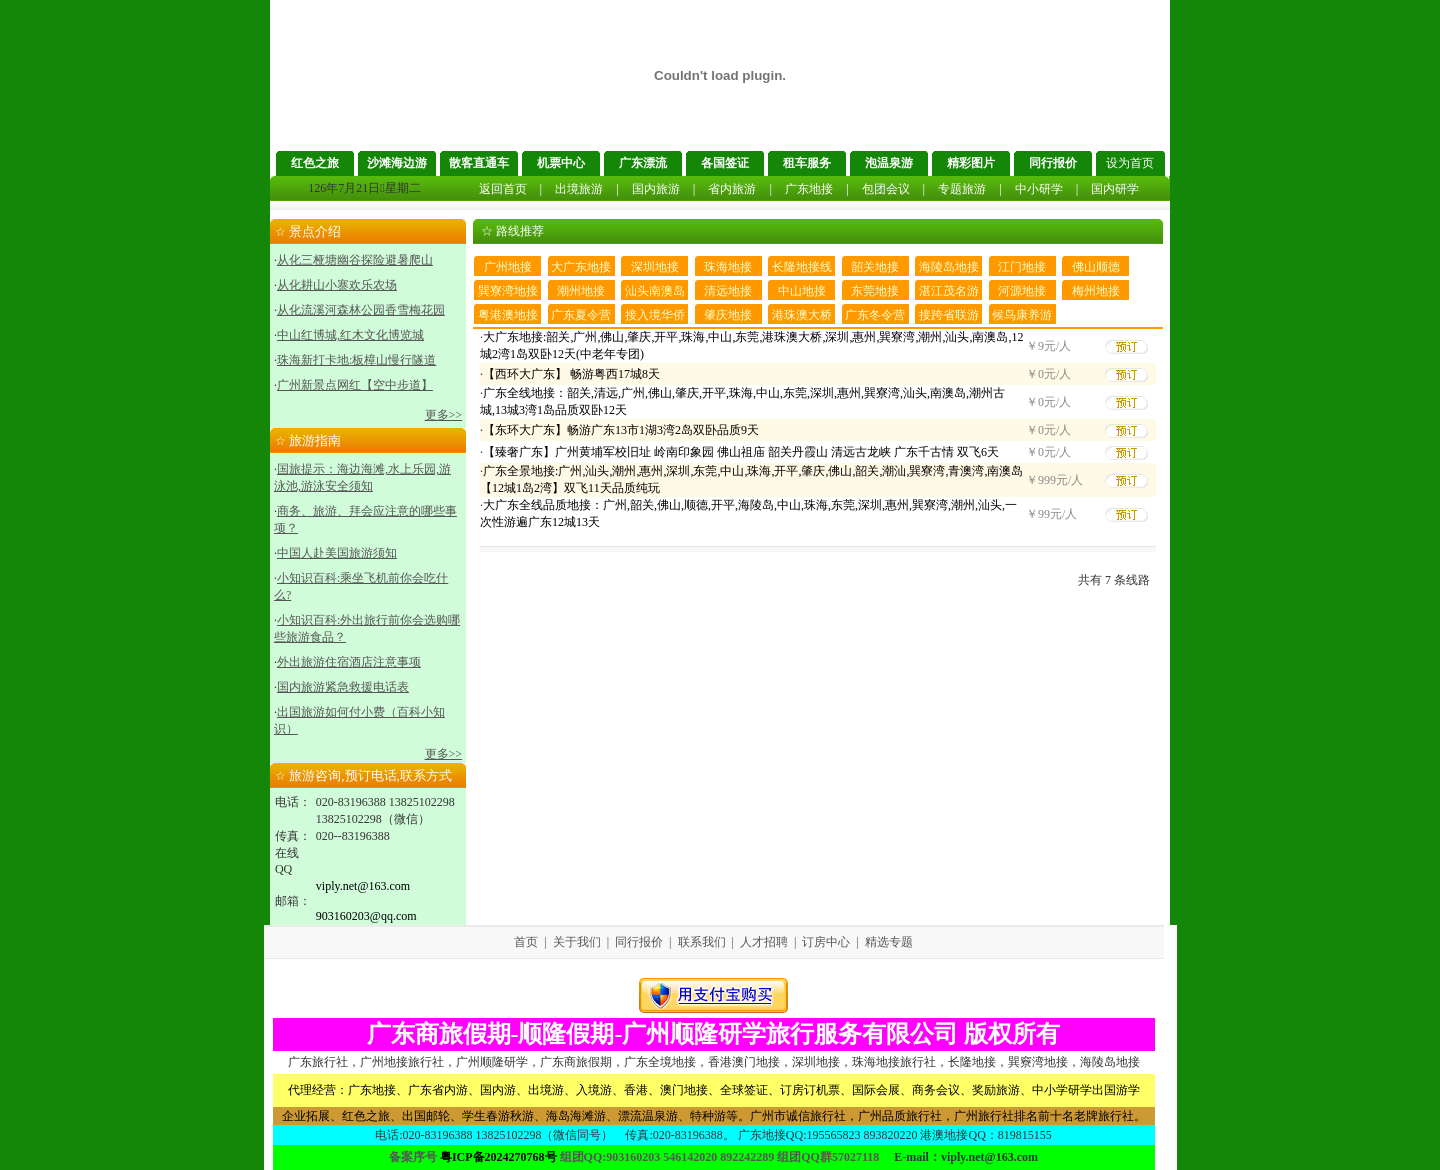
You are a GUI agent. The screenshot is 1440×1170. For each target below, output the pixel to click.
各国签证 (725, 163)
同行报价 (1053, 163)
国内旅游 (656, 189)
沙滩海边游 (397, 163)
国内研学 (1115, 189)
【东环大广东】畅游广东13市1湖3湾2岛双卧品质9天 (621, 430)
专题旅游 (962, 189)
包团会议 (886, 189)
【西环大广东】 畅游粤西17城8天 (571, 374)
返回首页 (503, 189)
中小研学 (1039, 189)
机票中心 (561, 163)
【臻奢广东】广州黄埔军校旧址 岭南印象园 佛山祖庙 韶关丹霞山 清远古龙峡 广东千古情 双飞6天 (741, 452)
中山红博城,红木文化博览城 (350, 335)
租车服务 (807, 163)
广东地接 (809, 189)
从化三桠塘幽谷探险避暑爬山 (355, 260)
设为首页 (1130, 163)
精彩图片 (971, 163)
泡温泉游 (889, 163)
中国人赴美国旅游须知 (337, 553)
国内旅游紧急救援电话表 (343, 687)
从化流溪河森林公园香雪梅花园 (361, 310)
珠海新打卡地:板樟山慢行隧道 (356, 360)
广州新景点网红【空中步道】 (355, 385)
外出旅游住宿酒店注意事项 (349, 662)
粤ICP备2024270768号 (498, 1157)
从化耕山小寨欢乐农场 (337, 285)
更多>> (444, 415)
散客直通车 (479, 163)
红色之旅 (315, 163)
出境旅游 (579, 189)
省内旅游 (732, 189)
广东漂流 (643, 163)
